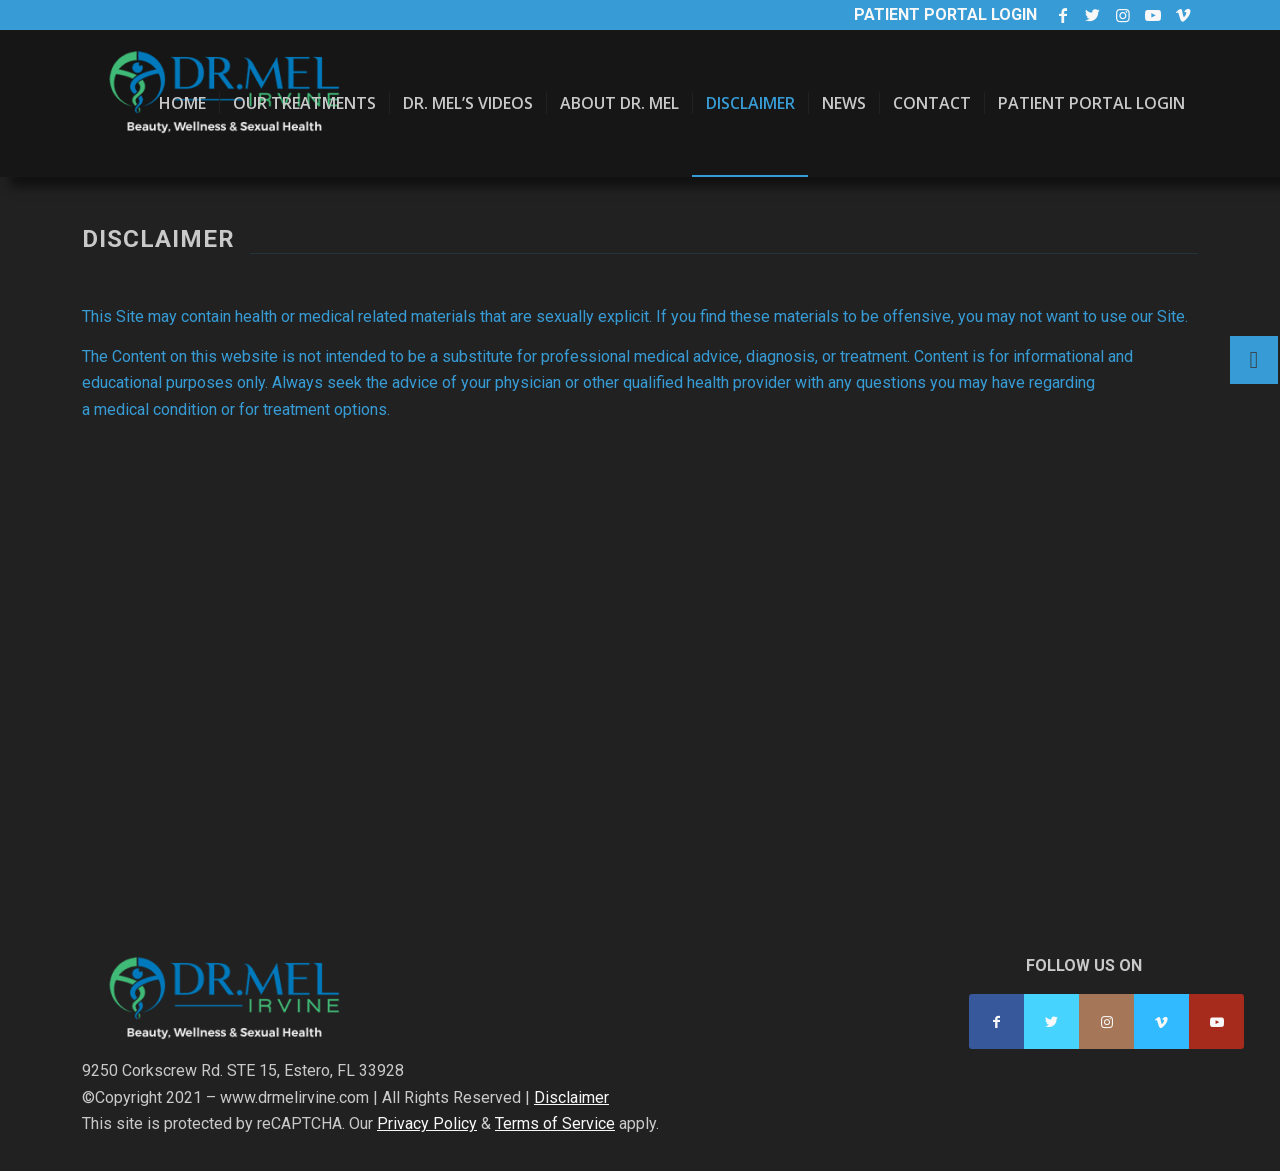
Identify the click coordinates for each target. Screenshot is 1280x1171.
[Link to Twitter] (1092, 15)
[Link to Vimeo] (1183, 15)
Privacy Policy (427, 1123)
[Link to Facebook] (1062, 15)
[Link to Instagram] (1122, 15)
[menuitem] (182, 103)
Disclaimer (571, 1097)
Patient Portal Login (945, 14)
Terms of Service (555, 1123)
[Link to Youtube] (1152, 15)
